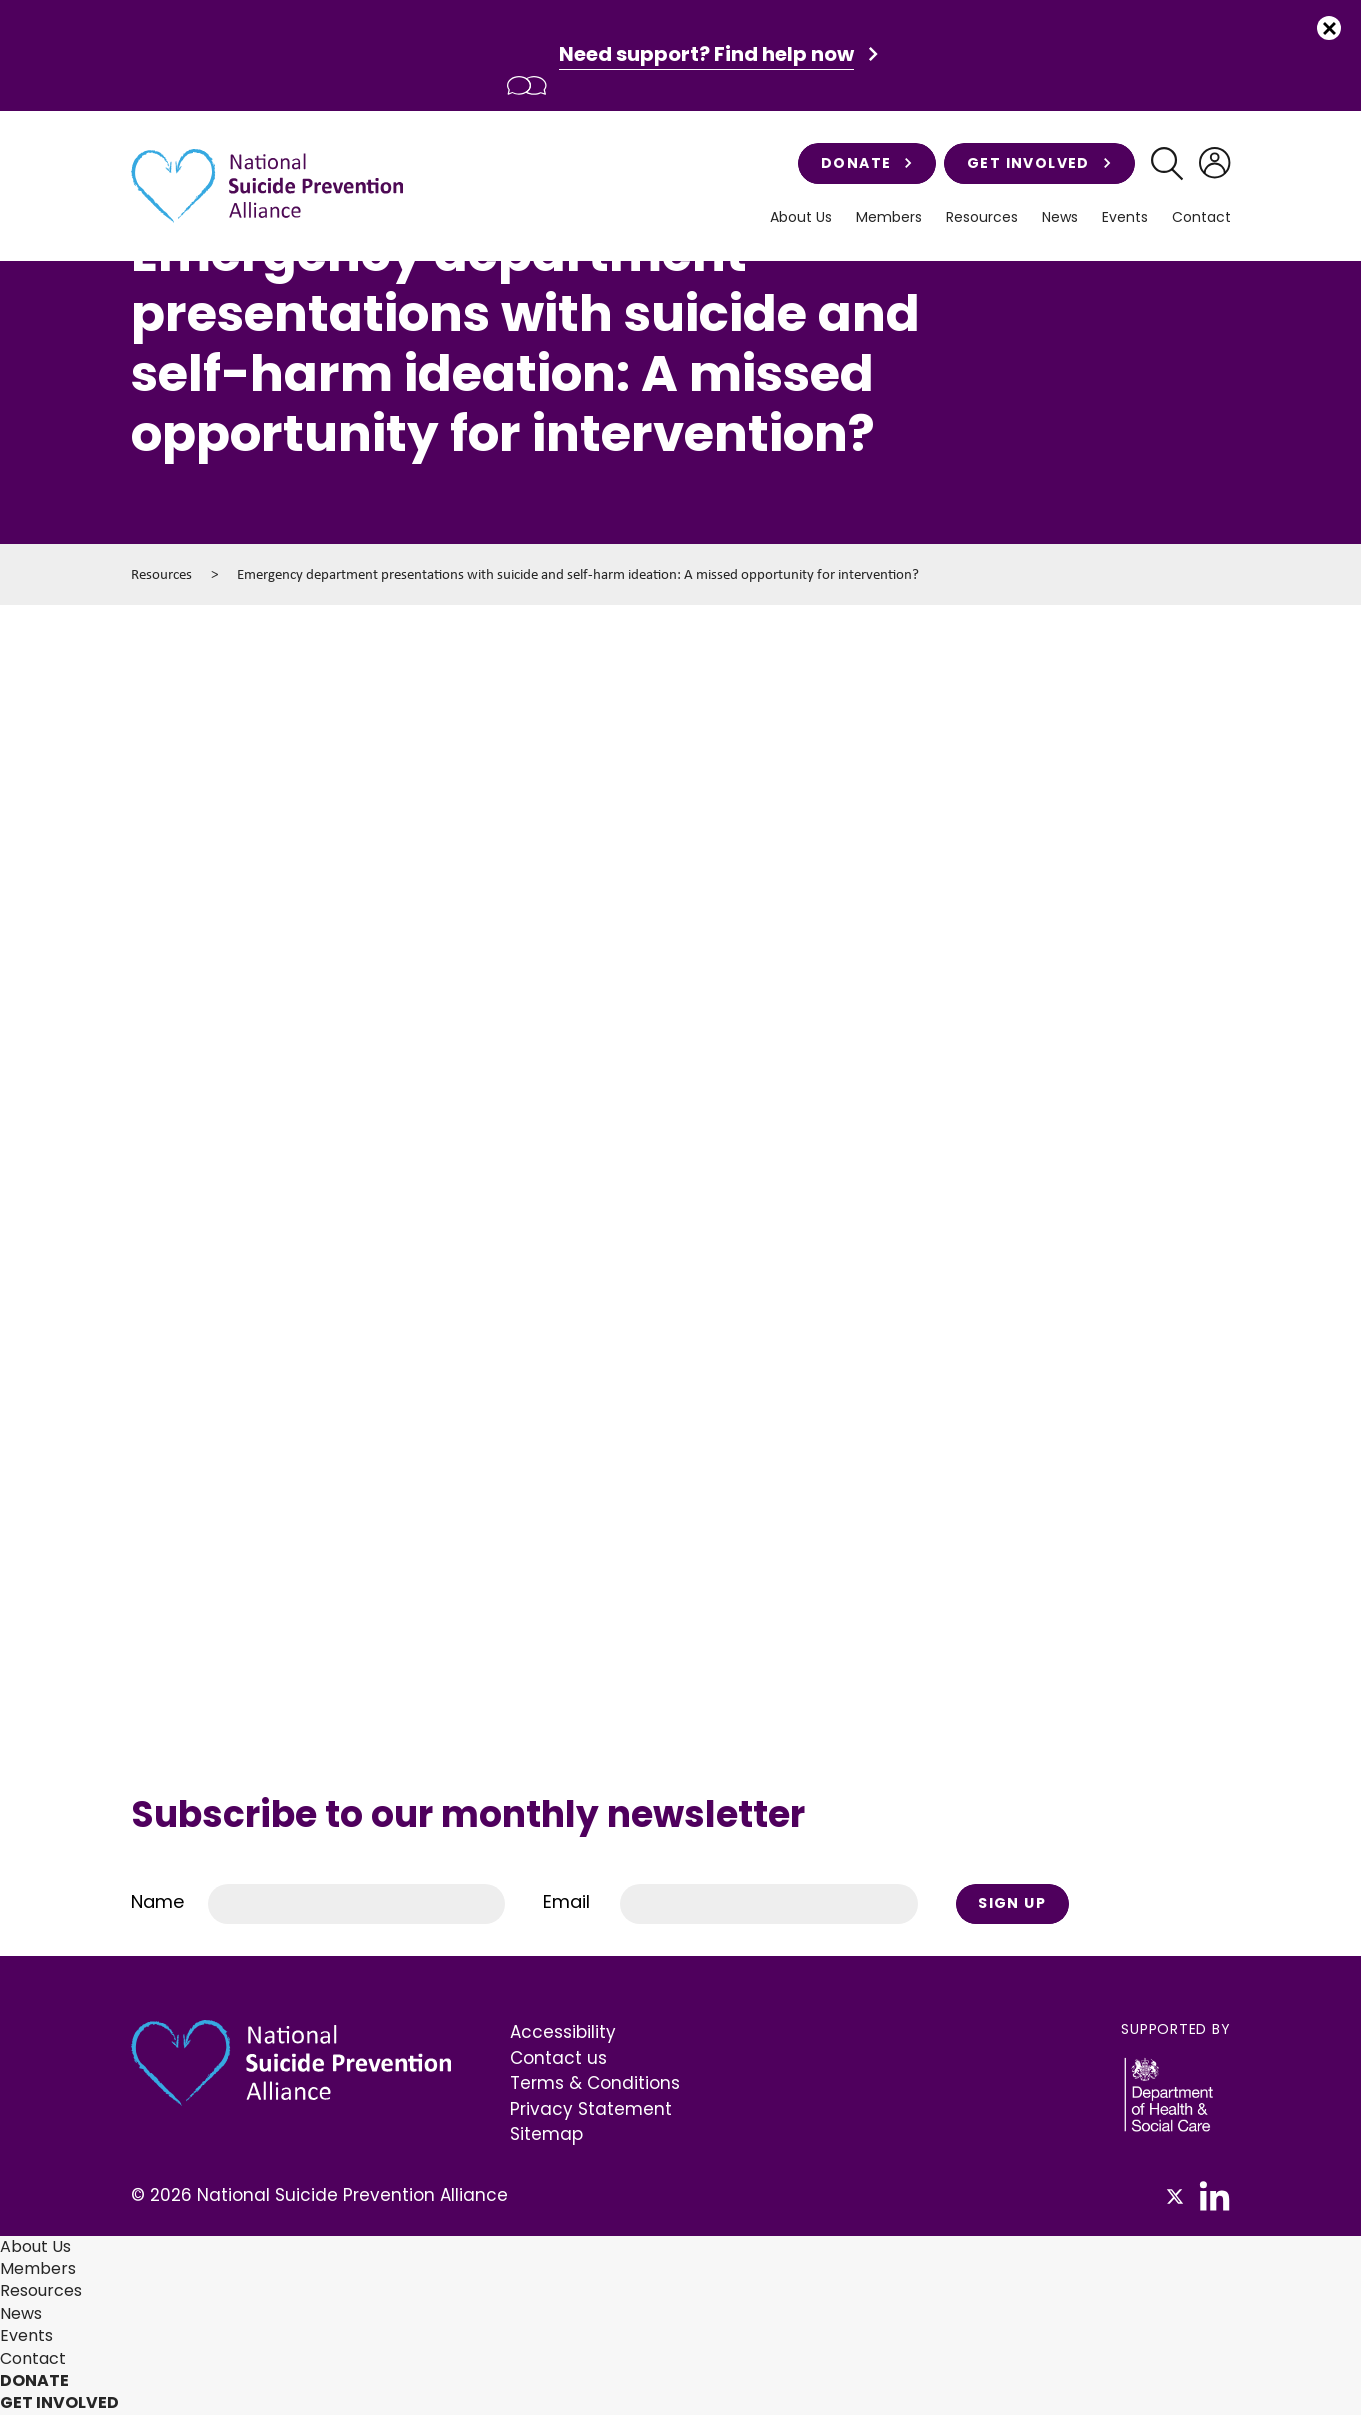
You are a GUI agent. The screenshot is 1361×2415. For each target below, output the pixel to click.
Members (889, 217)
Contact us (558, 2058)
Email (566, 1901)
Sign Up (1012, 1903)
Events (1125, 217)
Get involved (1039, 163)
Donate (867, 163)
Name (157, 1901)
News (1060, 217)
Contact (1201, 217)
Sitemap (546, 2134)
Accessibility (563, 2032)
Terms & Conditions (595, 2083)
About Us (801, 217)
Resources (982, 217)
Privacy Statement (591, 2109)
